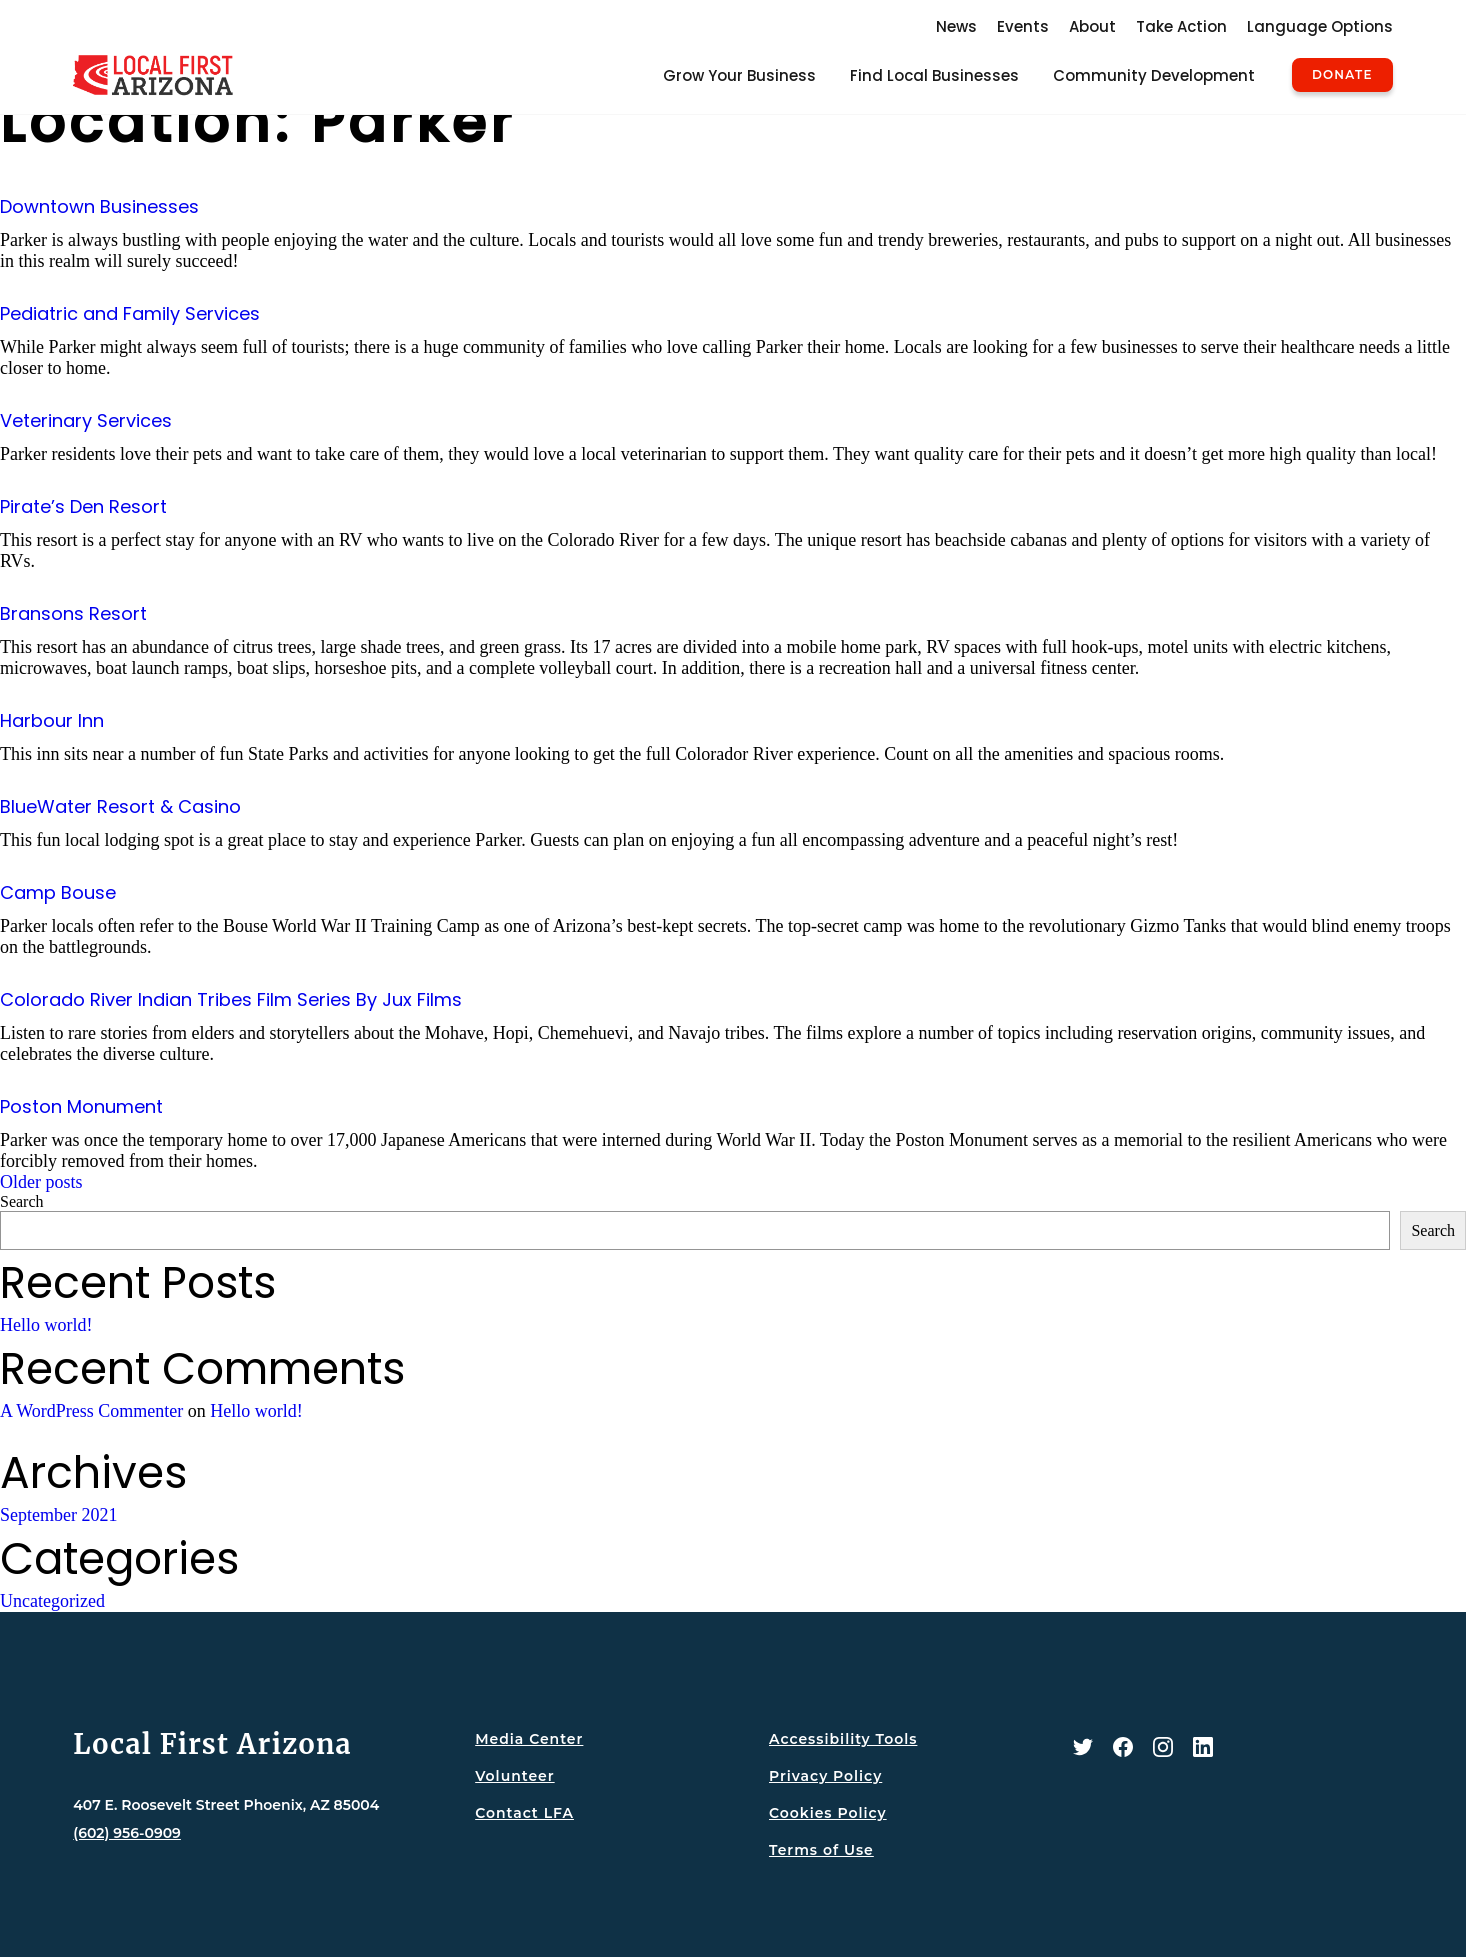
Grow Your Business (739, 75)
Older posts (41, 1182)
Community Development (1154, 75)
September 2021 (58, 1515)
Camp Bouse (58, 892)
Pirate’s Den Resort (83, 506)
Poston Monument (81, 1106)
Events (1023, 26)
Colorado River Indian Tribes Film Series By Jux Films (231, 999)
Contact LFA (524, 1813)
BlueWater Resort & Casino (120, 806)
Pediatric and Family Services (130, 313)
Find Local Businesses (934, 75)
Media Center (529, 1739)
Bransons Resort (73, 613)
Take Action (1181, 26)
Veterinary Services (86, 420)
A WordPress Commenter (91, 1411)
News (956, 26)
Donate (1342, 75)
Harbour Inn (52, 720)
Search (22, 1201)
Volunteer (514, 1776)
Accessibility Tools (843, 1739)
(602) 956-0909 (127, 1833)
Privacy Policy (825, 1776)
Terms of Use (821, 1850)
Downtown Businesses (99, 206)
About (1092, 26)
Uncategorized (52, 1601)
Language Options (1320, 26)
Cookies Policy (828, 1813)
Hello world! (46, 1325)
